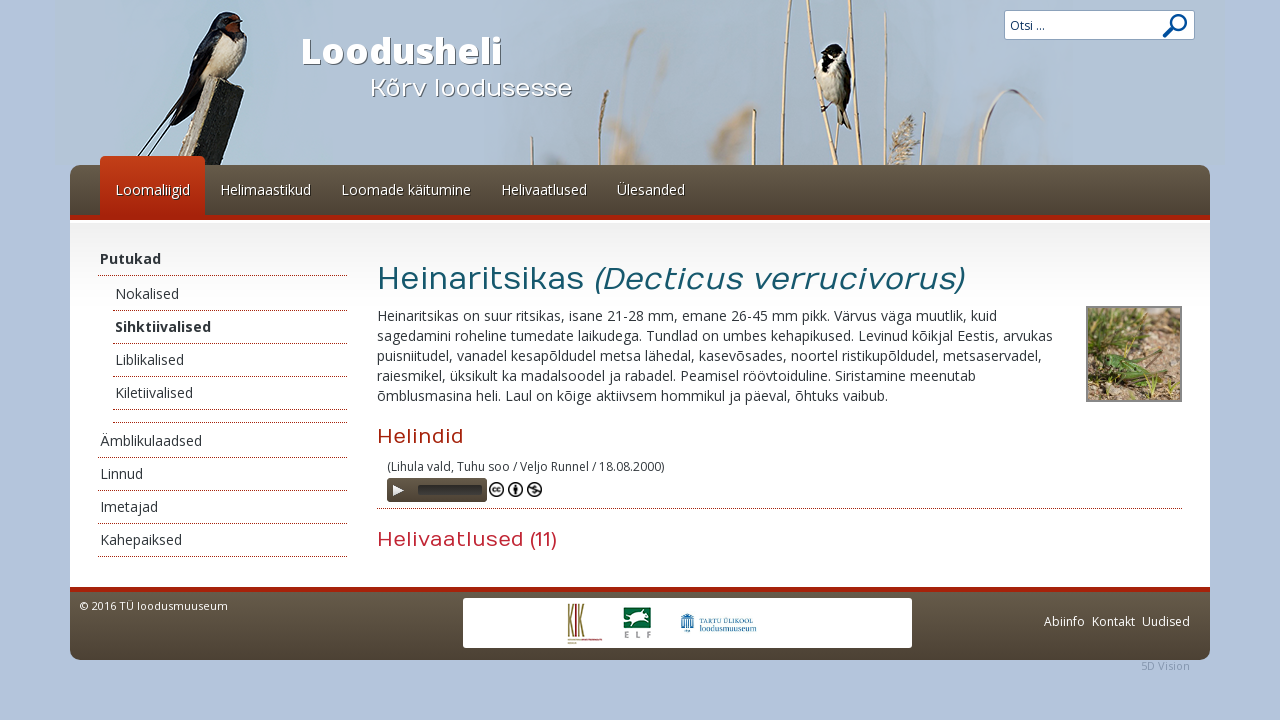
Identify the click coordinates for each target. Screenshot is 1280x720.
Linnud (121, 473)
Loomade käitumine (406, 189)
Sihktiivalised (163, 326)
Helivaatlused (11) (467, 539)
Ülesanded (651, 189)
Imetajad (129, 506)
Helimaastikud (265, 189)
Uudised (1166, 621)
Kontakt (1113, 621)
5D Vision (1165, 665)
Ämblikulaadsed (151, 440)
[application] (437, 490)
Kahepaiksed (141, 539)
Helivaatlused (544, 189)
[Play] (398, 490)
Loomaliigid (152, 189)
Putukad (130, 258)
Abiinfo (1064, 621)
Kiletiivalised (154, 392)
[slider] (450, 490)
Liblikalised (149, 359)
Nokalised (147, 293)
